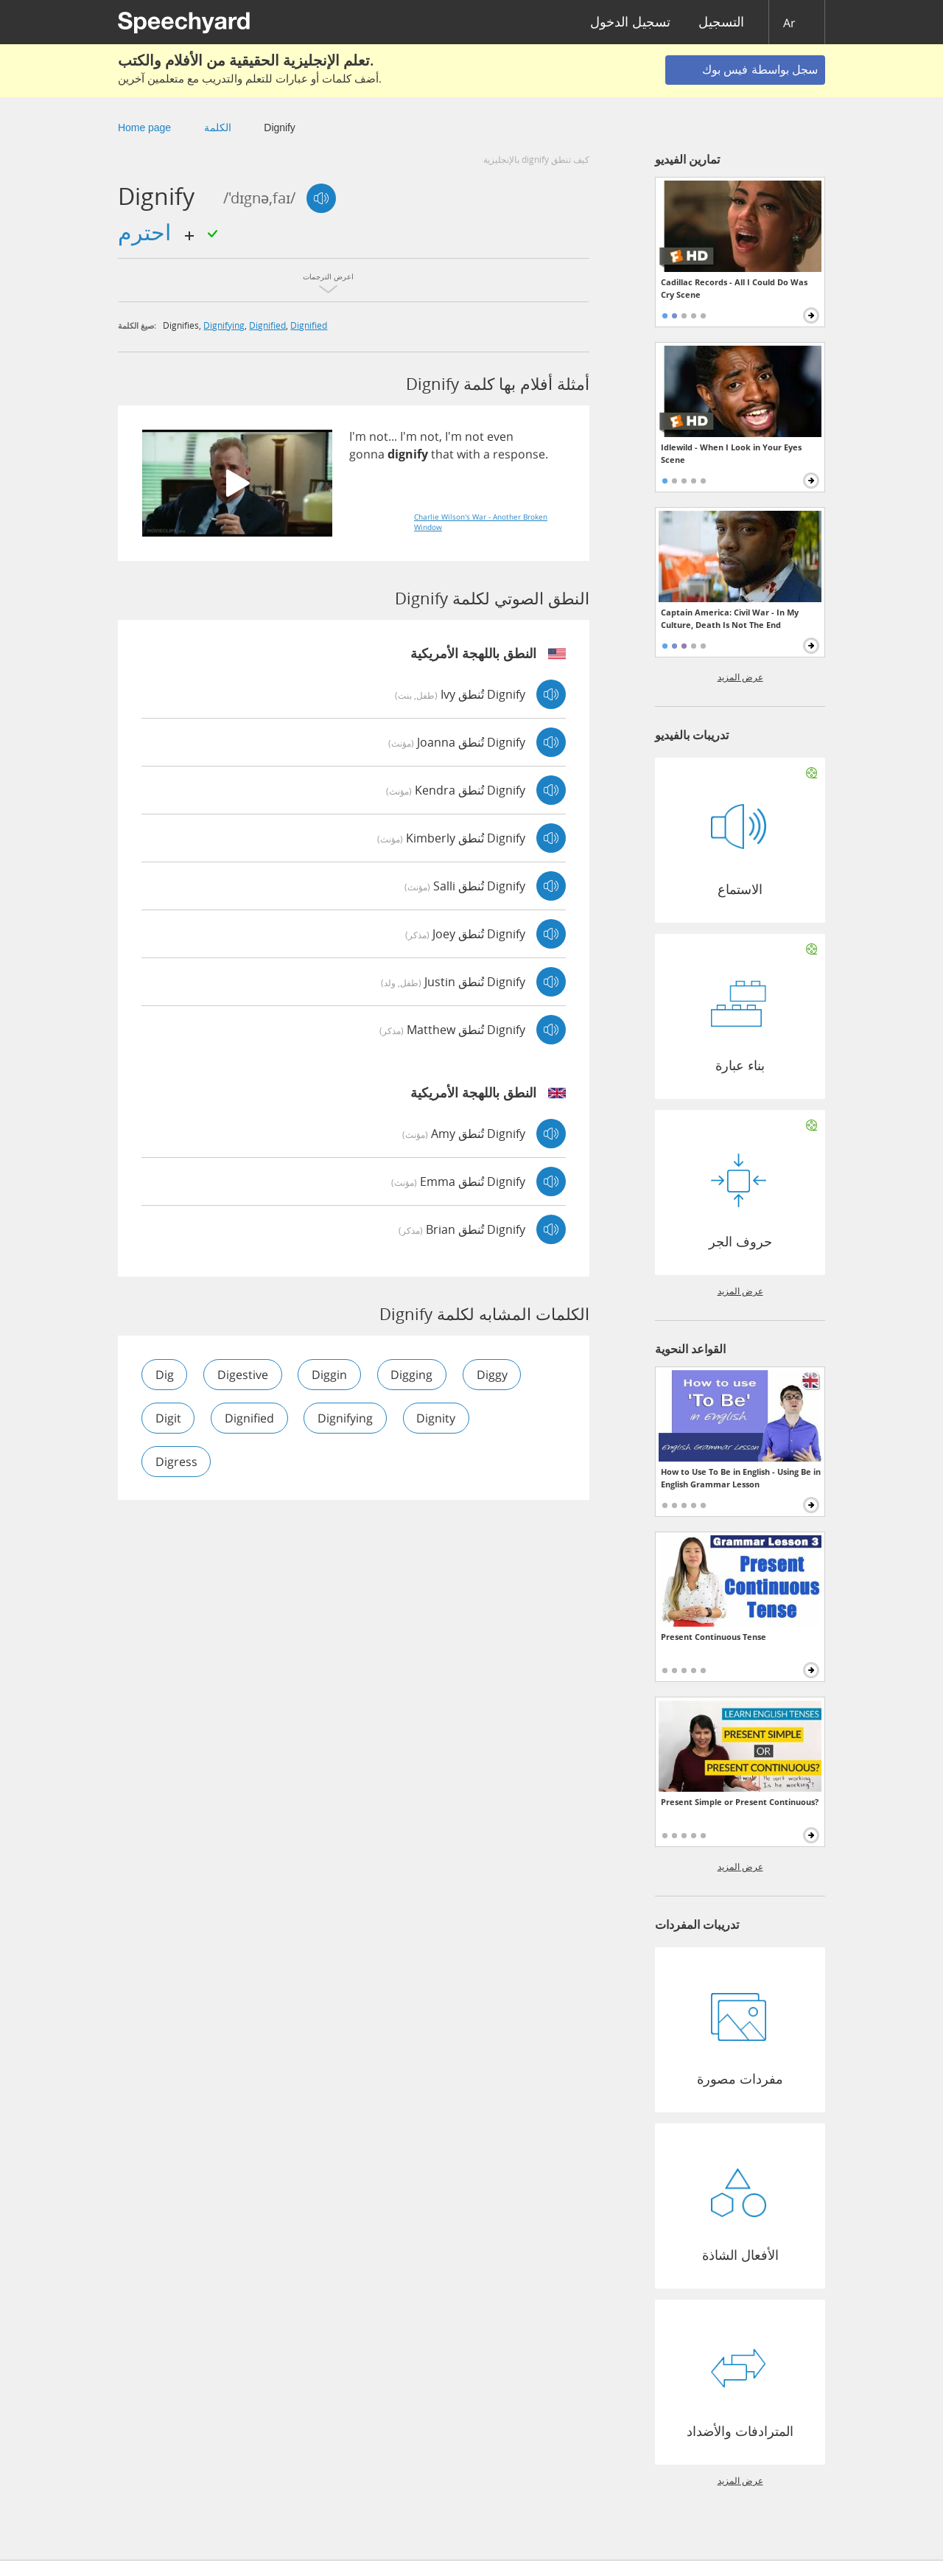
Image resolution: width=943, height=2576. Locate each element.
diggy (494, 1374)
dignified (267, 325)
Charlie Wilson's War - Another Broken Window (480, 522)
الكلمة (217, 127)
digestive (243, 1374)
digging (414, 1374)
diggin (330, 1374)
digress (176, 1461)
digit (168, 1418)
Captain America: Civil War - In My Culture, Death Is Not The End (730, 618)
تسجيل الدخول (630, 22)
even (500, 436)
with (468, 454)
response (519, 454)
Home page (144, 127)
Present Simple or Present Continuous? (739, 1801)
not (378, 436)
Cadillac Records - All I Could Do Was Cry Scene (734, 288)
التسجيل (721, 22)
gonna (367, 454)
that (442, 454)
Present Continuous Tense (713, 1636)
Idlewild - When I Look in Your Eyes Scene (731, 453)
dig (164, 1374)
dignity (438, 1418)
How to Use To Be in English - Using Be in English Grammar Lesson (741, 1478)
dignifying (224, 325)
